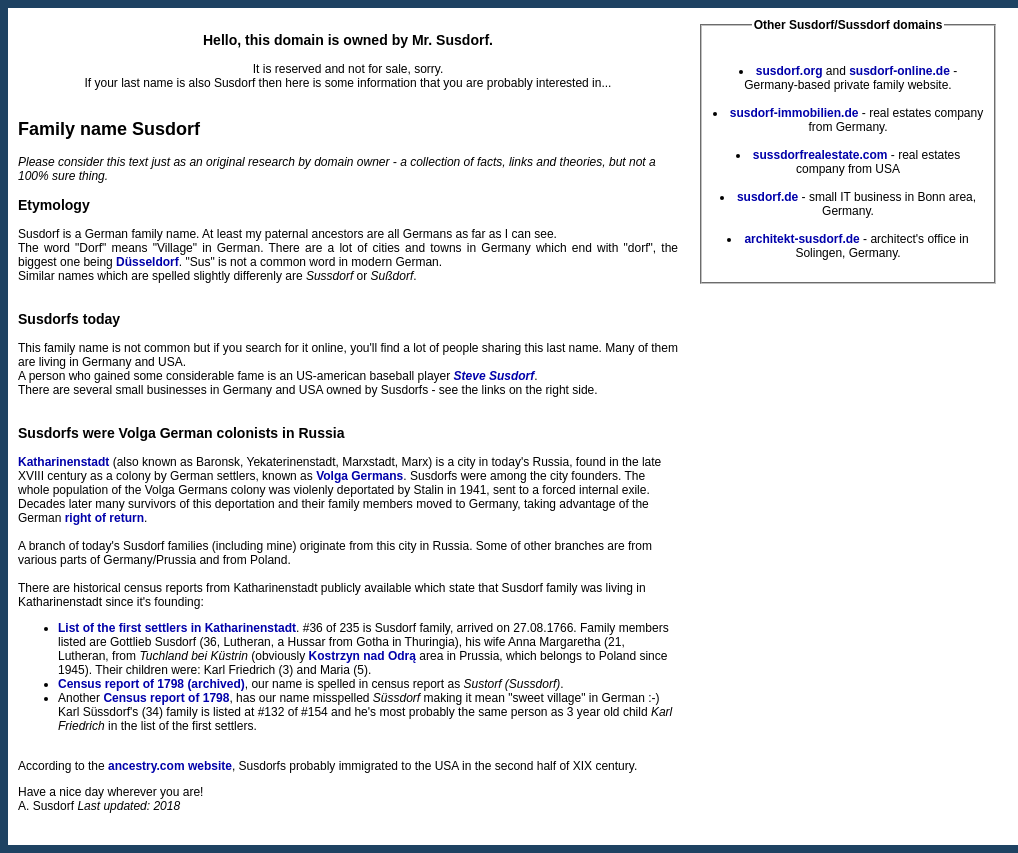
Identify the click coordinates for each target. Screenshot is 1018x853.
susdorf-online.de (899, 71)
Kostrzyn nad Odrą (362, 656)
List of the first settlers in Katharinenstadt (177, 628)
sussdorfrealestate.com (820, 155)
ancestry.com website (170, 766)
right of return (104, 518)
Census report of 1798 (166, 698)
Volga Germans (359, 476)
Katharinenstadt (63, 462)
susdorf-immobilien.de (794, 113)
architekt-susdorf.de (801, 239)
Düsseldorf (147, 262)
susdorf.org (789, 71)
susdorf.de (767, 197)
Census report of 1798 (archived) (151, 684)
